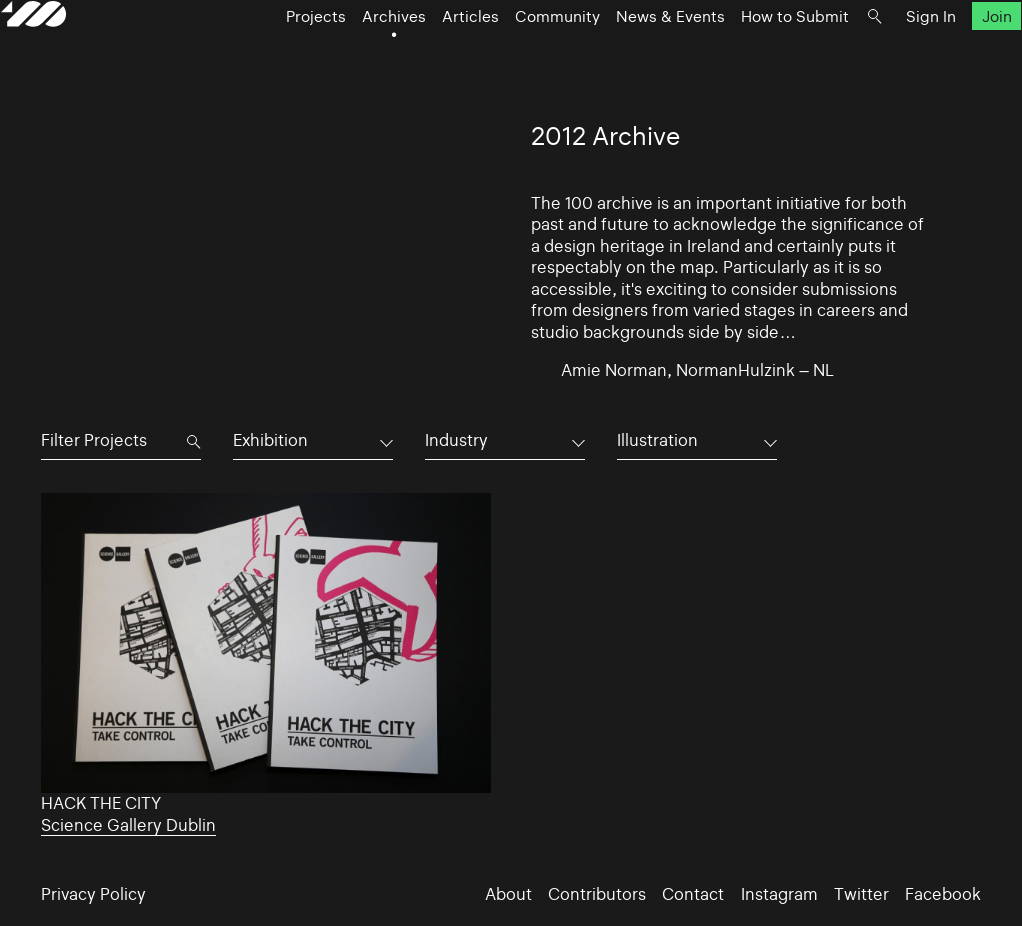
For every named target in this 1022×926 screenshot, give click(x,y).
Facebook (943, 894)
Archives (384, 61)
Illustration (657, 440)
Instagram (779, 894)
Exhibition (270, 440)
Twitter (861, 894)
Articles (460, 61)
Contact (693, 894)
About (508, 894)
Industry (456, 440)
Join (957, 61)
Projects (306, 61)
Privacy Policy (93, 894)
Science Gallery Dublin (128, 825)
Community (547, 61)
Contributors (597, 894)
